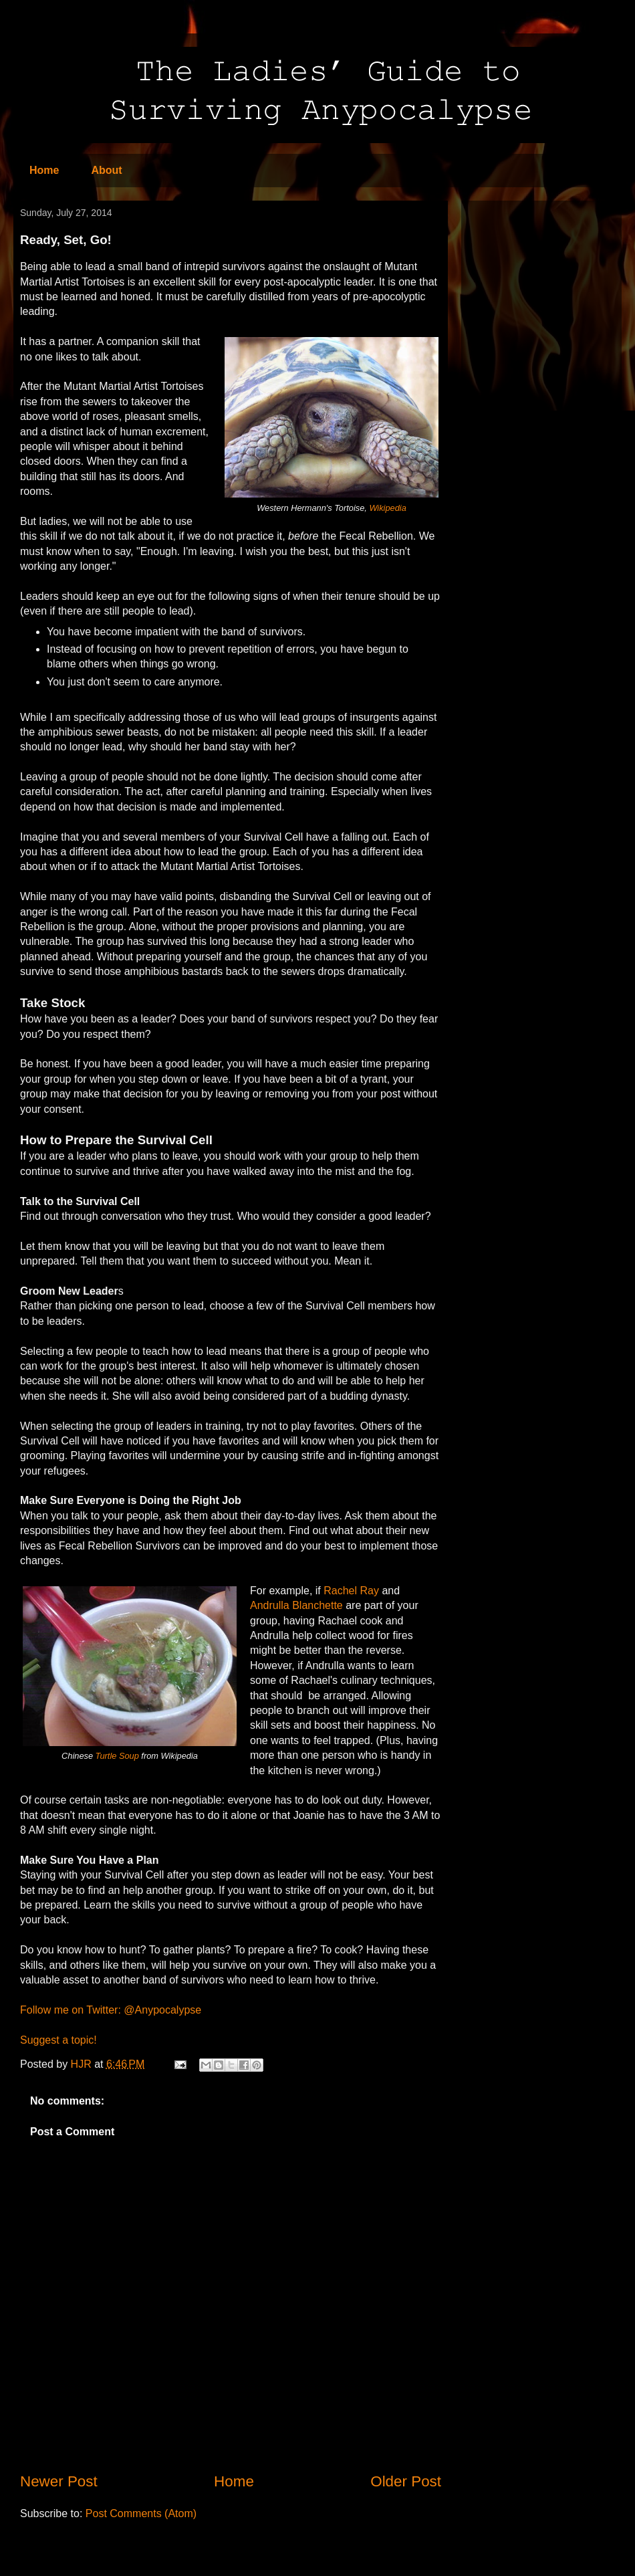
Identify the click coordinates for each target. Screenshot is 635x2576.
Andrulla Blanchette (296, 1605)
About (106, 170)
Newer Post (59, 2481)
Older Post (405, 2481)
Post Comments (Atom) (141, 2513)
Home (44, 170)
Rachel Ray (351, 1590)
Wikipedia (387, 508)
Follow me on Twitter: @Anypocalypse (110, 2010)
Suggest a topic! (58, 2040)
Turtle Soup (117, 1756)
